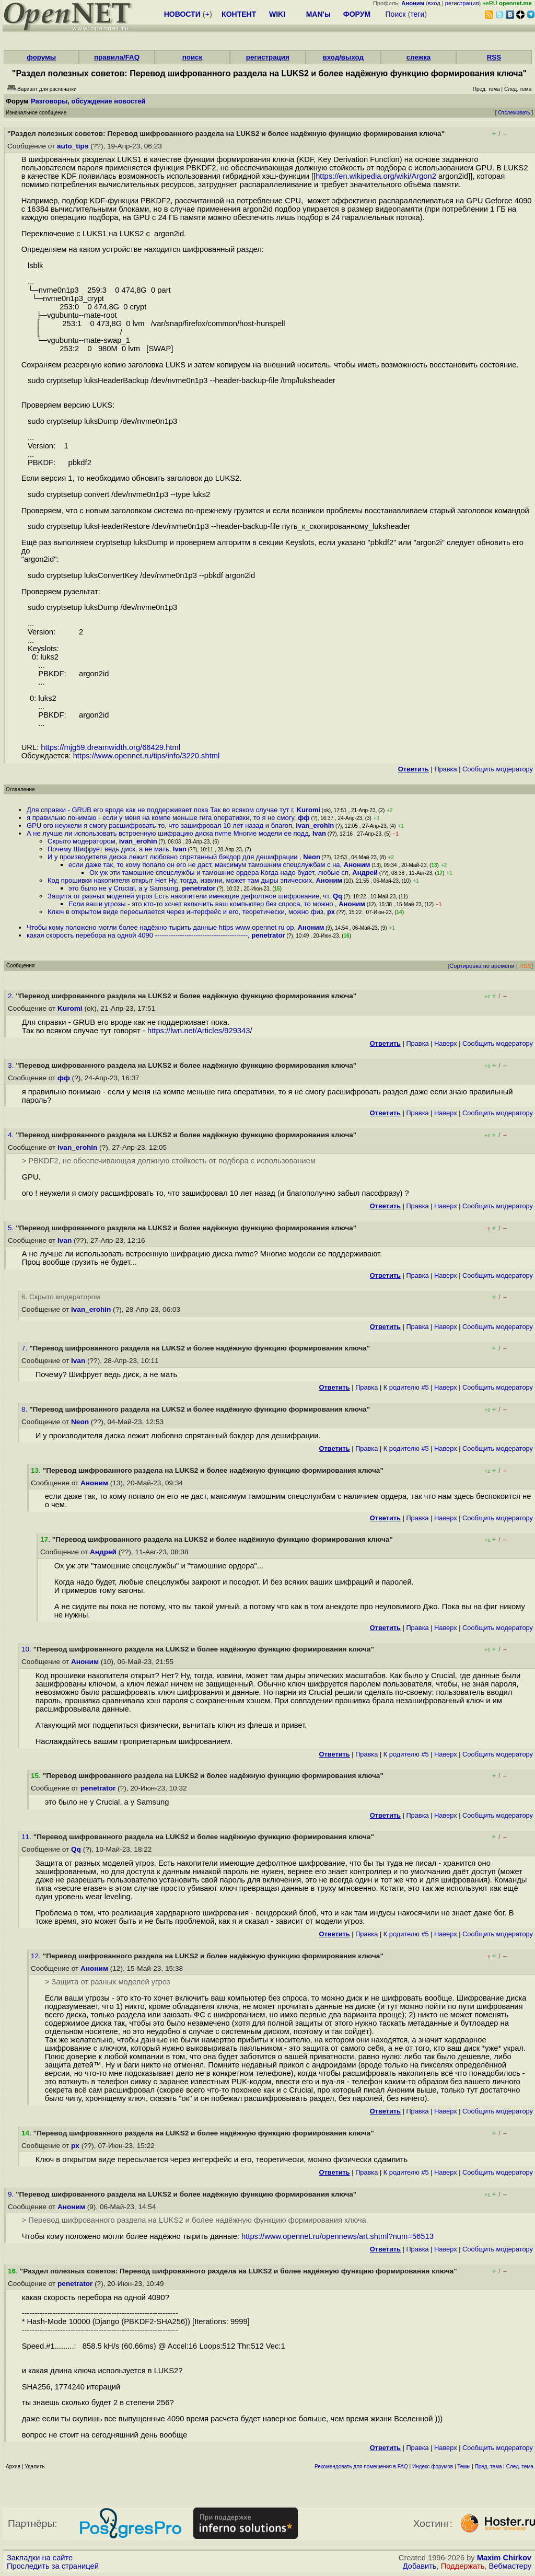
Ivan (319, 833)
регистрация (462, 3)
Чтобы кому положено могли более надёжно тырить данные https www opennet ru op (160, 927)
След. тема (519, 2466)
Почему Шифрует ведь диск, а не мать (108, 849)
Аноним (357, 865)
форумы (41, 57)
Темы (463, 2466)
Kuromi (309, 810)
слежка (418, 57)
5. (12, 1228)
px (331, 912)
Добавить (420, 2566)
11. (27, 1837)
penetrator (198, 888)
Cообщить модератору (497, 769)
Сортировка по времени (482, 966)
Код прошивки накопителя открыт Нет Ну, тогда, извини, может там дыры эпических (180, 880)
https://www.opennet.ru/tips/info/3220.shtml (146, 756)
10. (27, 1649)
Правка (445, 769)
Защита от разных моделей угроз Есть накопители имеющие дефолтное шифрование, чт (188, 896)
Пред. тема (488, 2466)
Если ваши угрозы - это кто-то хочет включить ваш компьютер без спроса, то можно (201, 904)
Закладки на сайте (40, 2558)
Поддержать (463, 2566)
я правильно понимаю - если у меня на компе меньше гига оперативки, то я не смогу (160, 818)
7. (25, 1348)
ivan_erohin (315, 825)
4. (12, 1135)
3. (12, 1065)
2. (12, 996)
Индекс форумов (432, 2466)
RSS (494, 57)
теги (417, 14)
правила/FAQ (116, 57)
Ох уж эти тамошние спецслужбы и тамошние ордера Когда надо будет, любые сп (218, 872)
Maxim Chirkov (504, 2558)
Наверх (445, 1043)
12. (37, 1956)
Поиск (396, 14)
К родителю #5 (406, 1387)
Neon (311, 857)
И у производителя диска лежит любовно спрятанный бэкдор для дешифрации (173, 857)
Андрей (365, 872)
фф (304, 818)
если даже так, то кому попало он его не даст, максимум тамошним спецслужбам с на (204, 865)
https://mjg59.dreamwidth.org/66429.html (110, 747)
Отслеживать (514, 112)
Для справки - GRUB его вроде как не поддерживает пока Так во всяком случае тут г (160, 810)
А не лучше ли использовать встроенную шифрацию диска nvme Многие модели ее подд (168, 833)
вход (434, 3)
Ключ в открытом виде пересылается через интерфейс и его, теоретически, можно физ (185, 912)
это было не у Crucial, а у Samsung (123, 888)
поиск (192, 57)
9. (12, 2194)
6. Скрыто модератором (60, 1297)
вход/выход (343, 57)
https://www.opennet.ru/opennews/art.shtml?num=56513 (337, 2236)
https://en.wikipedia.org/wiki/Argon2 (376, 176)
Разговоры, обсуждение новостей (88, 101)
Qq (337, 896)
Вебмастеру (510, 2566)
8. (25, 1409)
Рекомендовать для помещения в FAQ (361, 2466)
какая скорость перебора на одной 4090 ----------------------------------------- (137, 935)
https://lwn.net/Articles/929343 (198, 1030)
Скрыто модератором (81, 841)
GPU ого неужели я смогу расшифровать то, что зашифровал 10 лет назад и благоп (159, 825)
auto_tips (72, 146)
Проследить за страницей (53, 2566)
